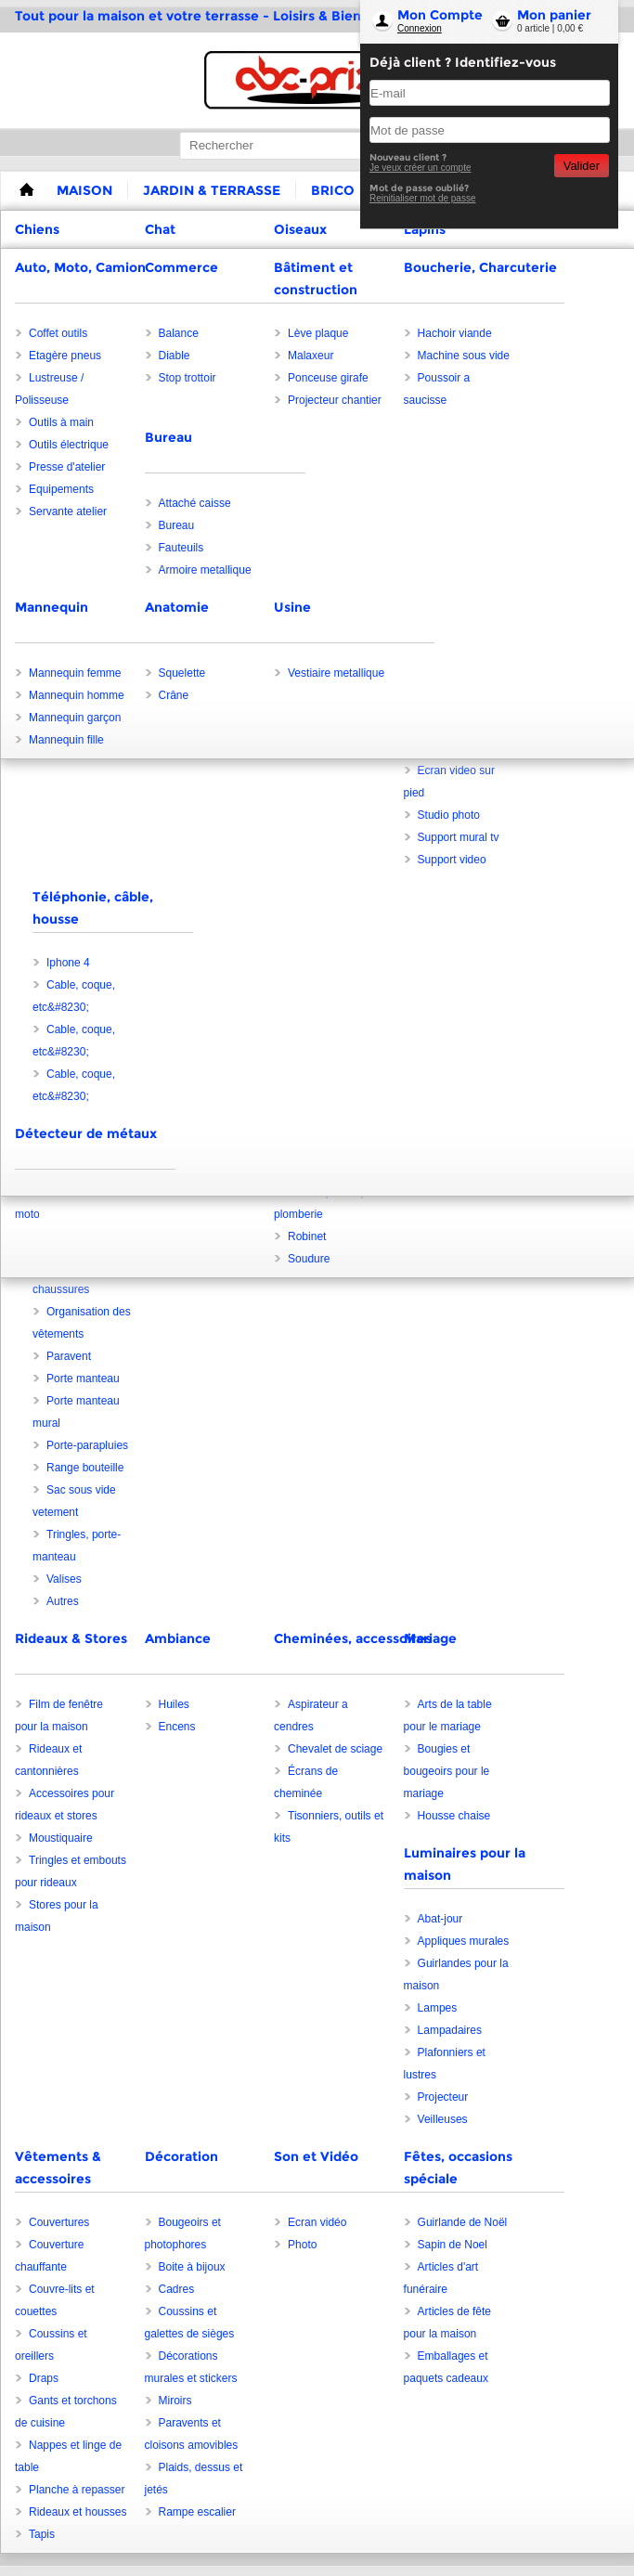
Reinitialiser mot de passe (422, 198)
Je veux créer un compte (420, 167)
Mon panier (554, 14)
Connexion (419, 28)
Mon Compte (440, 14)
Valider (581, 166)
